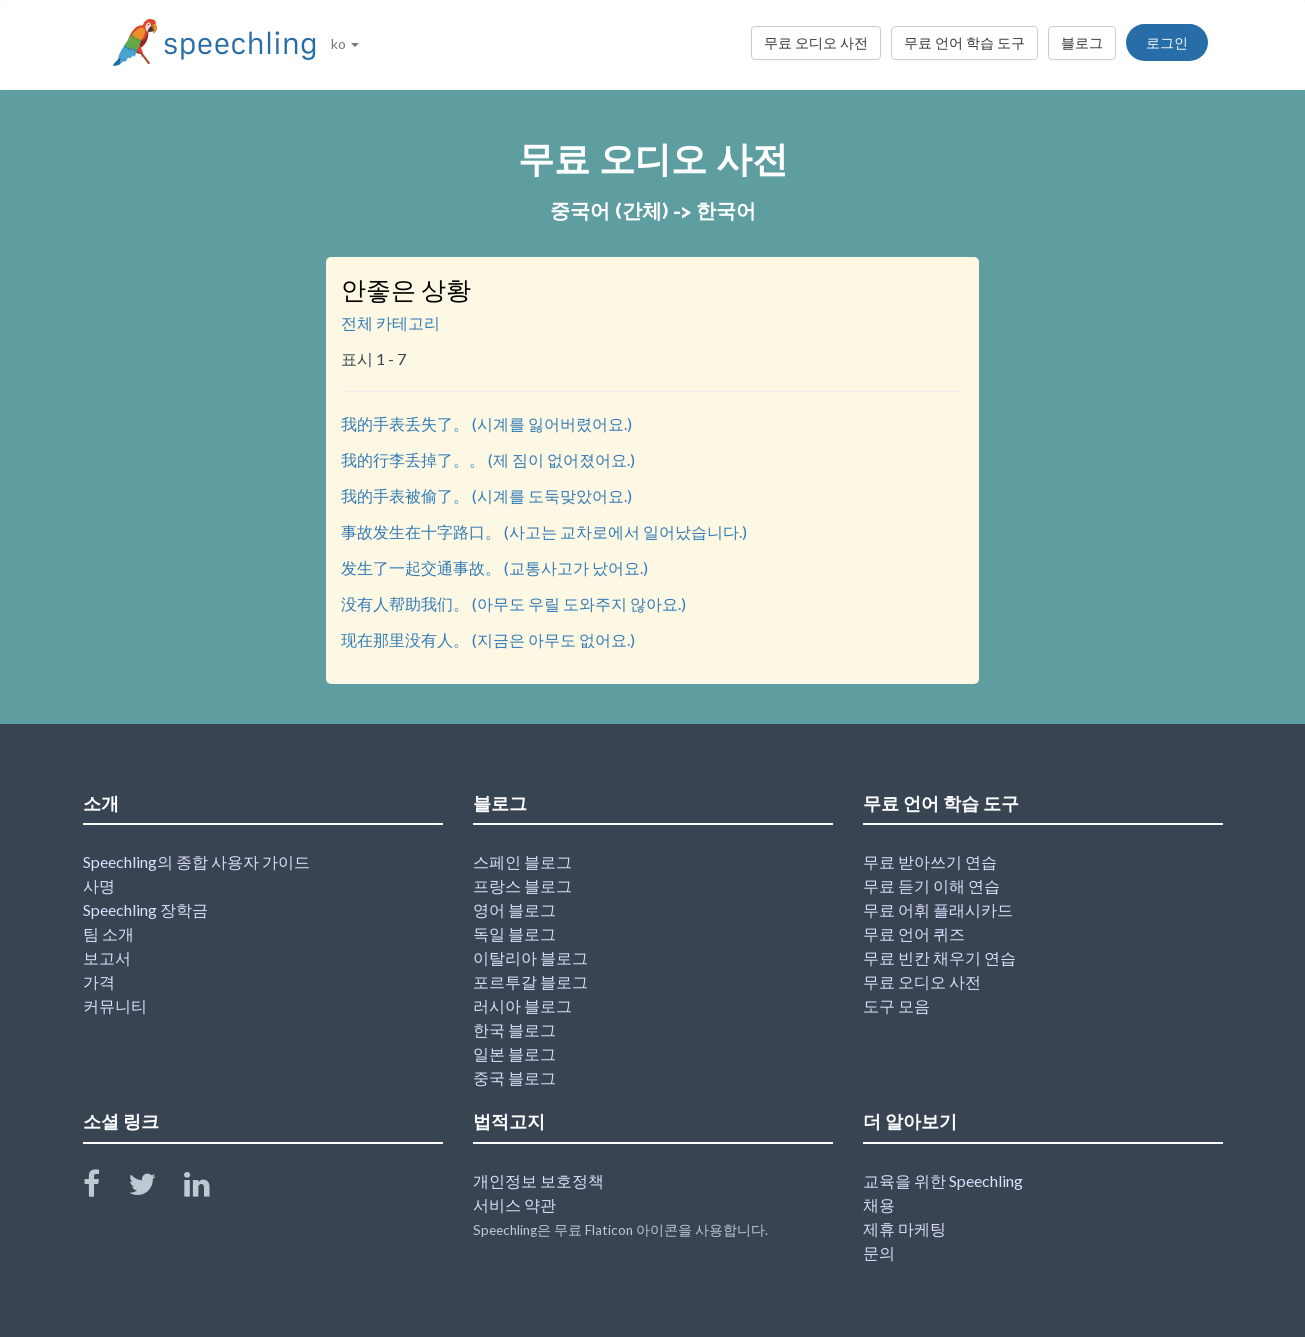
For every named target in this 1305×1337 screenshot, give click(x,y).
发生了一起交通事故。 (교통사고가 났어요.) (494, 567)
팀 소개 (108, 933)
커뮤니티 (115, 1005)
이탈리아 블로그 (530, 957)
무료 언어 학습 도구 (964, 42)
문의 (879, 1252)
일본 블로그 (514, 1053)
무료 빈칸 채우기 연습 (939, 957)
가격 (99, 981)
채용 (879, 1204)
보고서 (107, 957)
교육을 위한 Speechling (943, 1180)
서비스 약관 (514, 1204)
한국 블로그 (514, 1029)
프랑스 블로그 (522, 885)
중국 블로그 (514, 1077)
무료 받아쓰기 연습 (930, 861)
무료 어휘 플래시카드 (938, 909)
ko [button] (345, 43)
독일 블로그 (514, 933)
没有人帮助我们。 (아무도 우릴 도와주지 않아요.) (513, 603)
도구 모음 (896, 1005)
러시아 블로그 (522, 1005)
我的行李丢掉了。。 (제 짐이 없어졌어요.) (488, 459)
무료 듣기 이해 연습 (931, 885)
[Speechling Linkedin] (209, 1188)
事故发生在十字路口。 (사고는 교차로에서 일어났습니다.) (544, 531)
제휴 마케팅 (904, 1228)
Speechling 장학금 (145, 909)
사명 (99, 885)
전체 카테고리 (390, 322)
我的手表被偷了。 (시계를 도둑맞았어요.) (486, 495)
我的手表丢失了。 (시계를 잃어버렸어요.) (486, 423)
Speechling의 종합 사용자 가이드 (196, 861)
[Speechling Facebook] (104, 1188)
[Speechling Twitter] (154, 1188)
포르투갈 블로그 (530, 981)
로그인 (1167, 42)
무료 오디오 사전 (816, 42)
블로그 (1082, 42)
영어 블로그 (514, 909)
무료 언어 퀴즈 (914, 933)
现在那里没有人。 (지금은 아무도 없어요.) (488, 639)
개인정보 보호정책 (538, 1180)
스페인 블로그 (522, 861)
